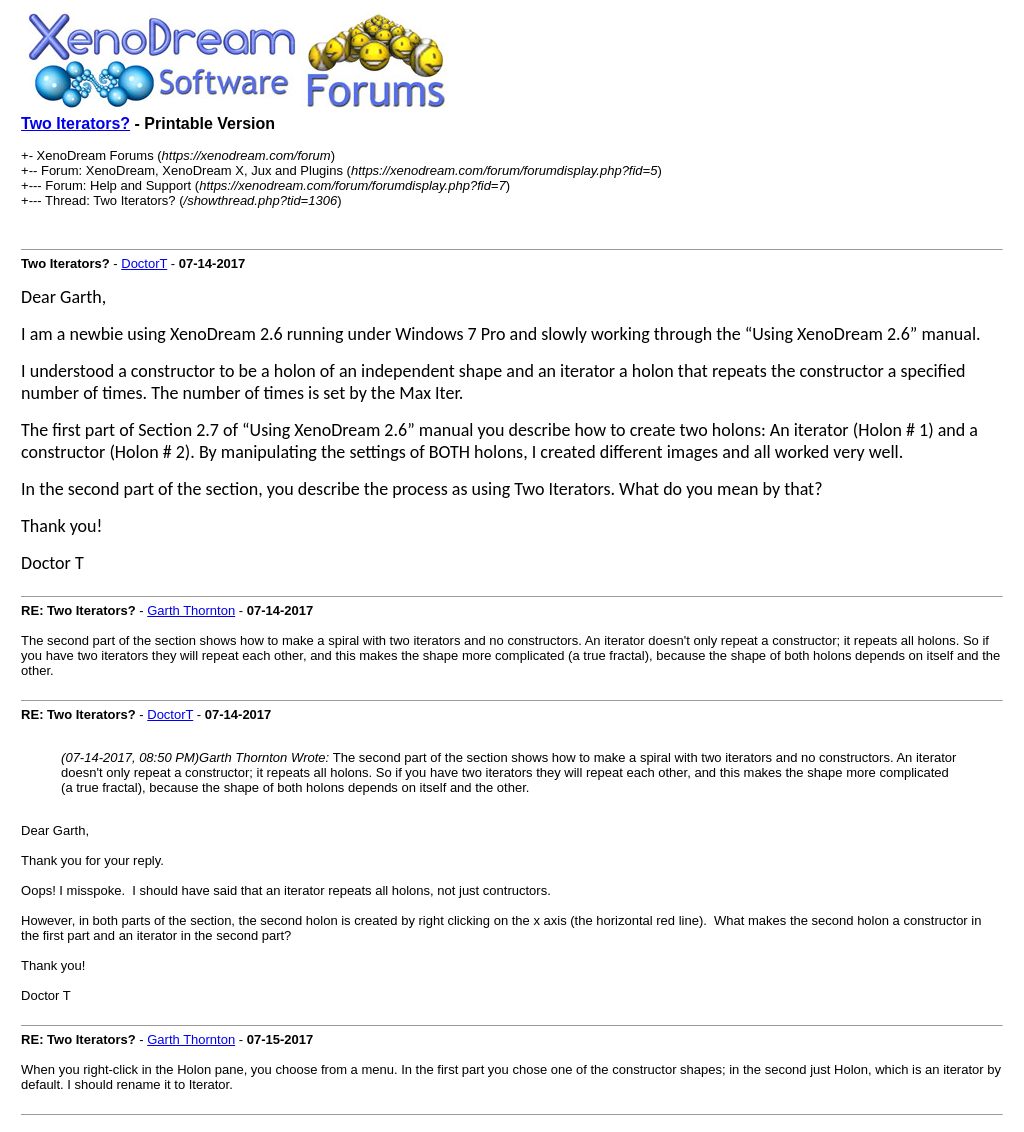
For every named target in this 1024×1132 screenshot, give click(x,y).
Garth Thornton (191, 610)
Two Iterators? (75, 123)
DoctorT (144, 263)
